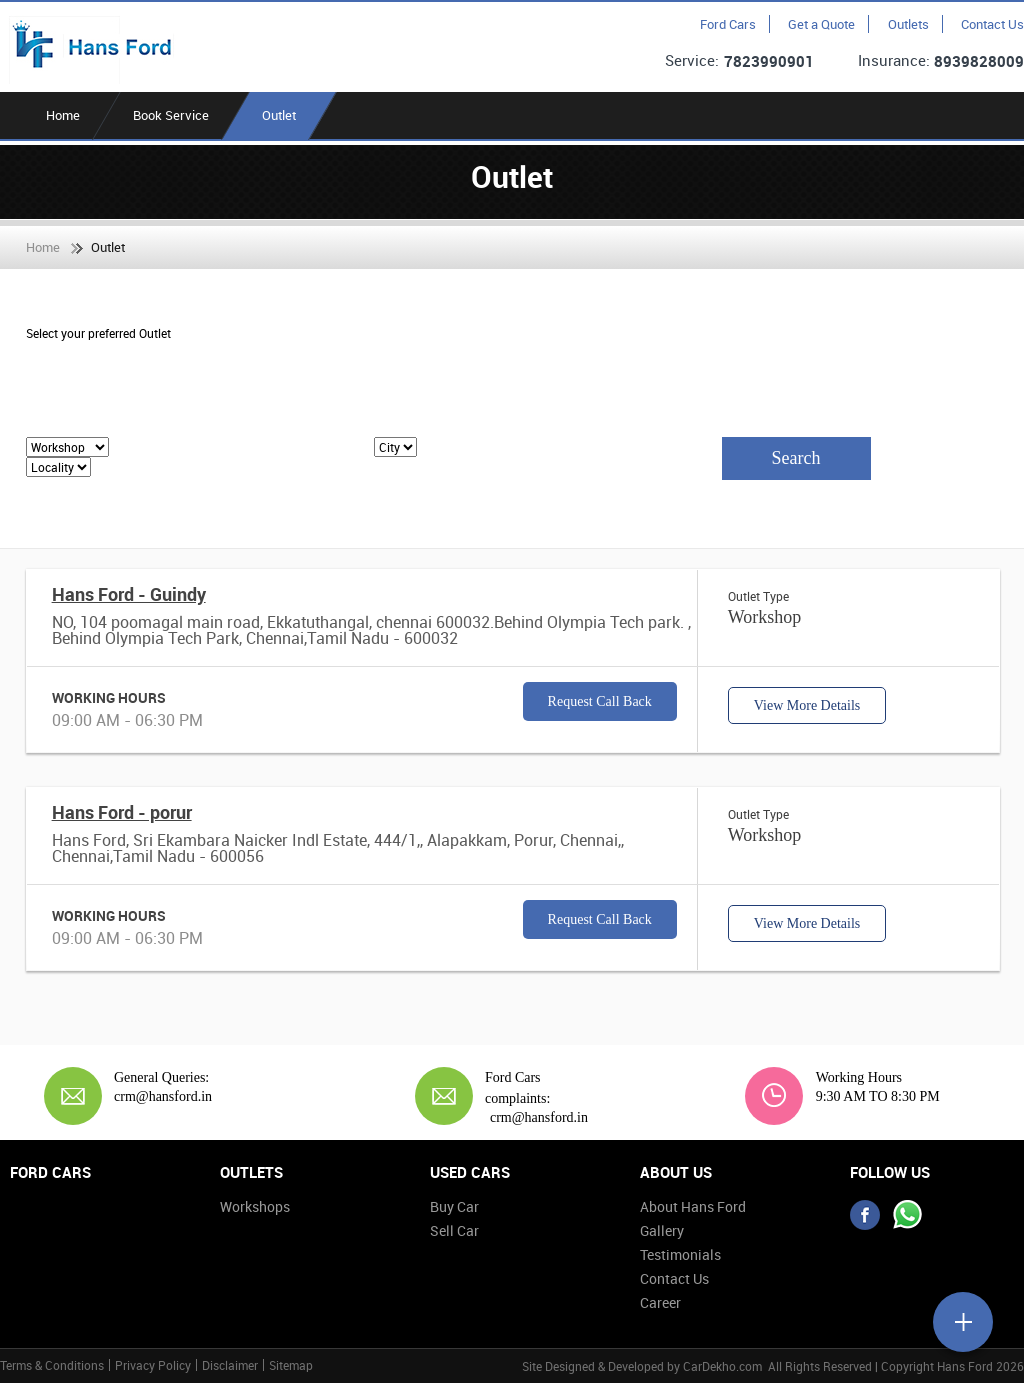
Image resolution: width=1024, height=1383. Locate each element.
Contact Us (992, 24)
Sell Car (454, 1230)
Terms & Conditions (52, 1365)
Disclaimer (230, 1365)
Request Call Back (600, 701)
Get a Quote (821, 24)
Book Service (171, 115)
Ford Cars (728, 24)
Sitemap (291, 1365)
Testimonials (680, 1254)
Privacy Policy (153, 1365)
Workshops (255, 1206)
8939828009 (979, 61)
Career (660, 1302)
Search (796, 458)
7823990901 (769, 61)
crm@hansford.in (163, 1096)
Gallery (662, 1230)
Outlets (908, 24)
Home (63, 115)
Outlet (279, 115)
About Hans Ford (693, 1206)
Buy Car (454, 1206)
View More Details (807, 705)
